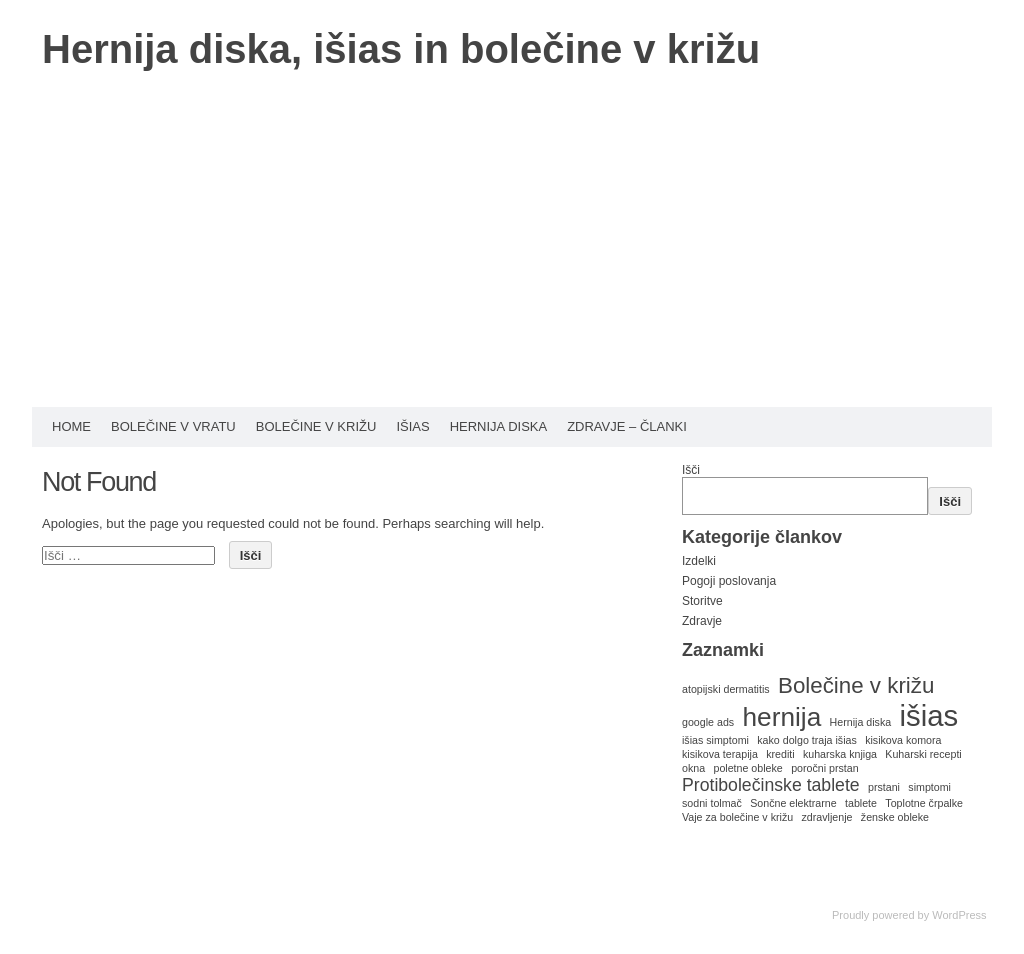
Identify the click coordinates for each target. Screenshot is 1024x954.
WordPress (959, 915)
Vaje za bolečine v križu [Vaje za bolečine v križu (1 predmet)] (737, 817)
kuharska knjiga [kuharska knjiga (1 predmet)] (840, 754)
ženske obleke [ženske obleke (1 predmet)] (895, 817)
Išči (691, 470)
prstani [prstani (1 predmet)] (884, 787)
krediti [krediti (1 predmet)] (780, 754)
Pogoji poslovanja (729, 581)
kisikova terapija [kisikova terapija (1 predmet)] (720, 754)
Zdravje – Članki (627, 426)
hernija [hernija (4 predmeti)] (782, 717)
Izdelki (699, 561)
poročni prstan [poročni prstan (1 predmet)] (825, 768)
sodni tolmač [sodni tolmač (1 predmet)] (712, 803)
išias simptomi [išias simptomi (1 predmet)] (715, 740)
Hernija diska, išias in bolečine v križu (401, 49)
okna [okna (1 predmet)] (693, 768)
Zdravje (702, 621)
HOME (71, 426)
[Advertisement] (512, 257)
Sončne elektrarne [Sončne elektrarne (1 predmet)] (793, 803)
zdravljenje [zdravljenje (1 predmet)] (827, 817)
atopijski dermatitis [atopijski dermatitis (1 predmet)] (726, 689)
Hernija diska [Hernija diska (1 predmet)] (861, 722)
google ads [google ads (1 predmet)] (708, 722)
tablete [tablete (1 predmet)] (861, 803)
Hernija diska (499, 426)
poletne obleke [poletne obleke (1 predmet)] (747, 768)
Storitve (702, 601)
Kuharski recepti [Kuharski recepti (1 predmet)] (923, 754)
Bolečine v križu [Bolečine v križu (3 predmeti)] (856, 685)
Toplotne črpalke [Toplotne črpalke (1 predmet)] (924, 803)
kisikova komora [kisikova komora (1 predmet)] (903, 740)
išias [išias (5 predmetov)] (929, 715)
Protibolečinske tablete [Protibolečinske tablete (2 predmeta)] (771, 785)
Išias (412, 426)
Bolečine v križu (316, 426)
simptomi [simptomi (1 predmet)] (929, 787)
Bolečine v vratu (173, 426)
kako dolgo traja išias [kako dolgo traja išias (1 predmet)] (807, 740)
